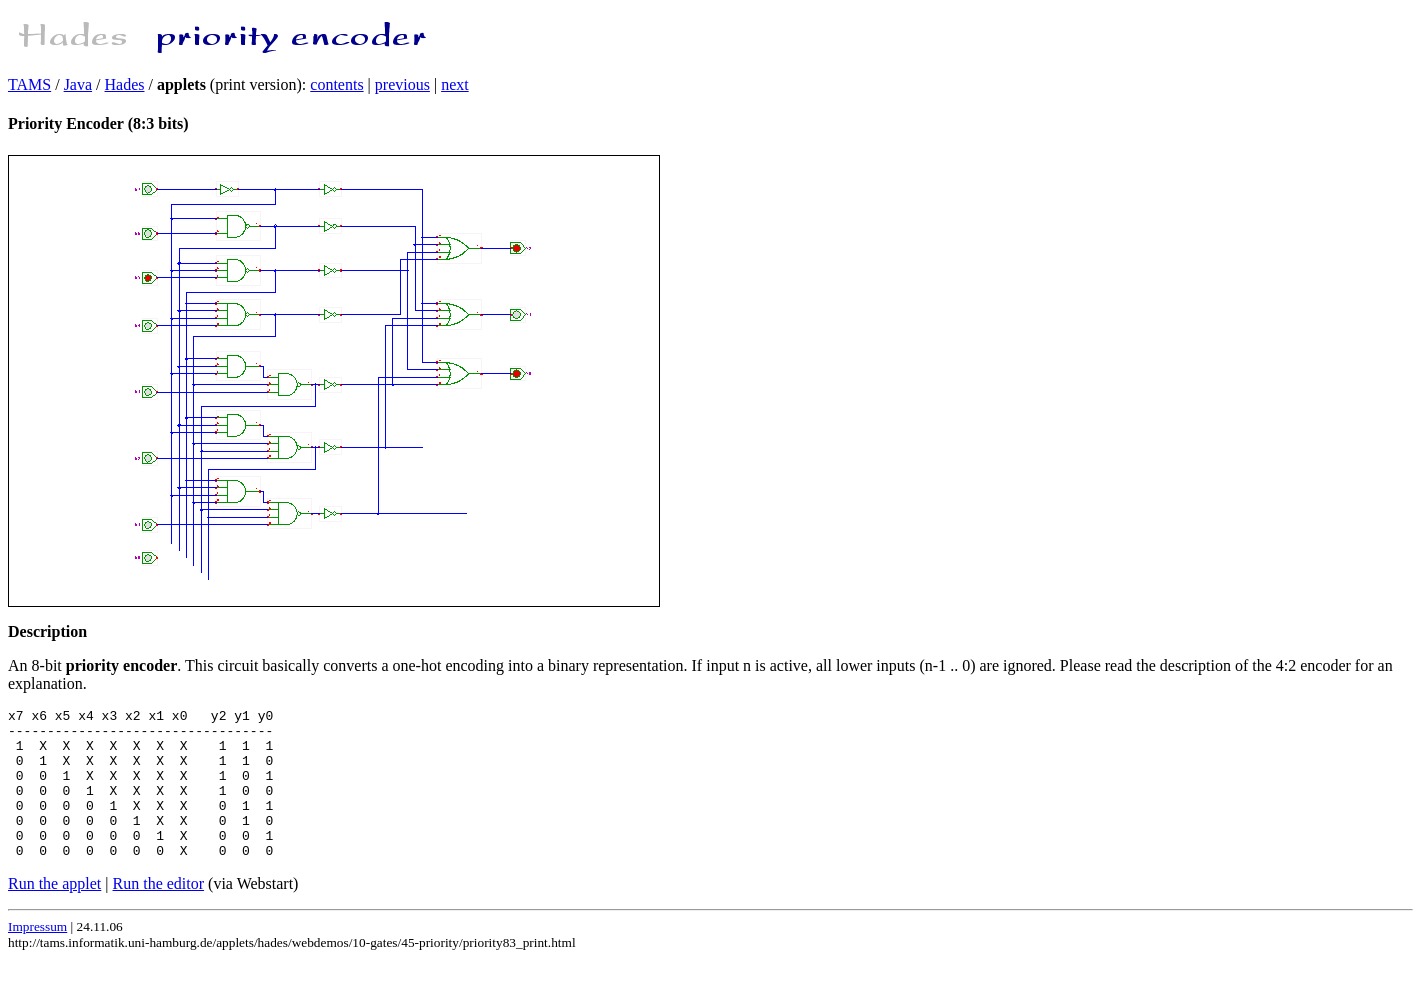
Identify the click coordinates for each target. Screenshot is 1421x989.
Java (78, 84)
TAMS (29, 84)
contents (336, 84)
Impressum (37, 956)
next (455, 84)
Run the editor (159, 913)
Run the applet (54, 913)
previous (402, 84)
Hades (125, 84)
